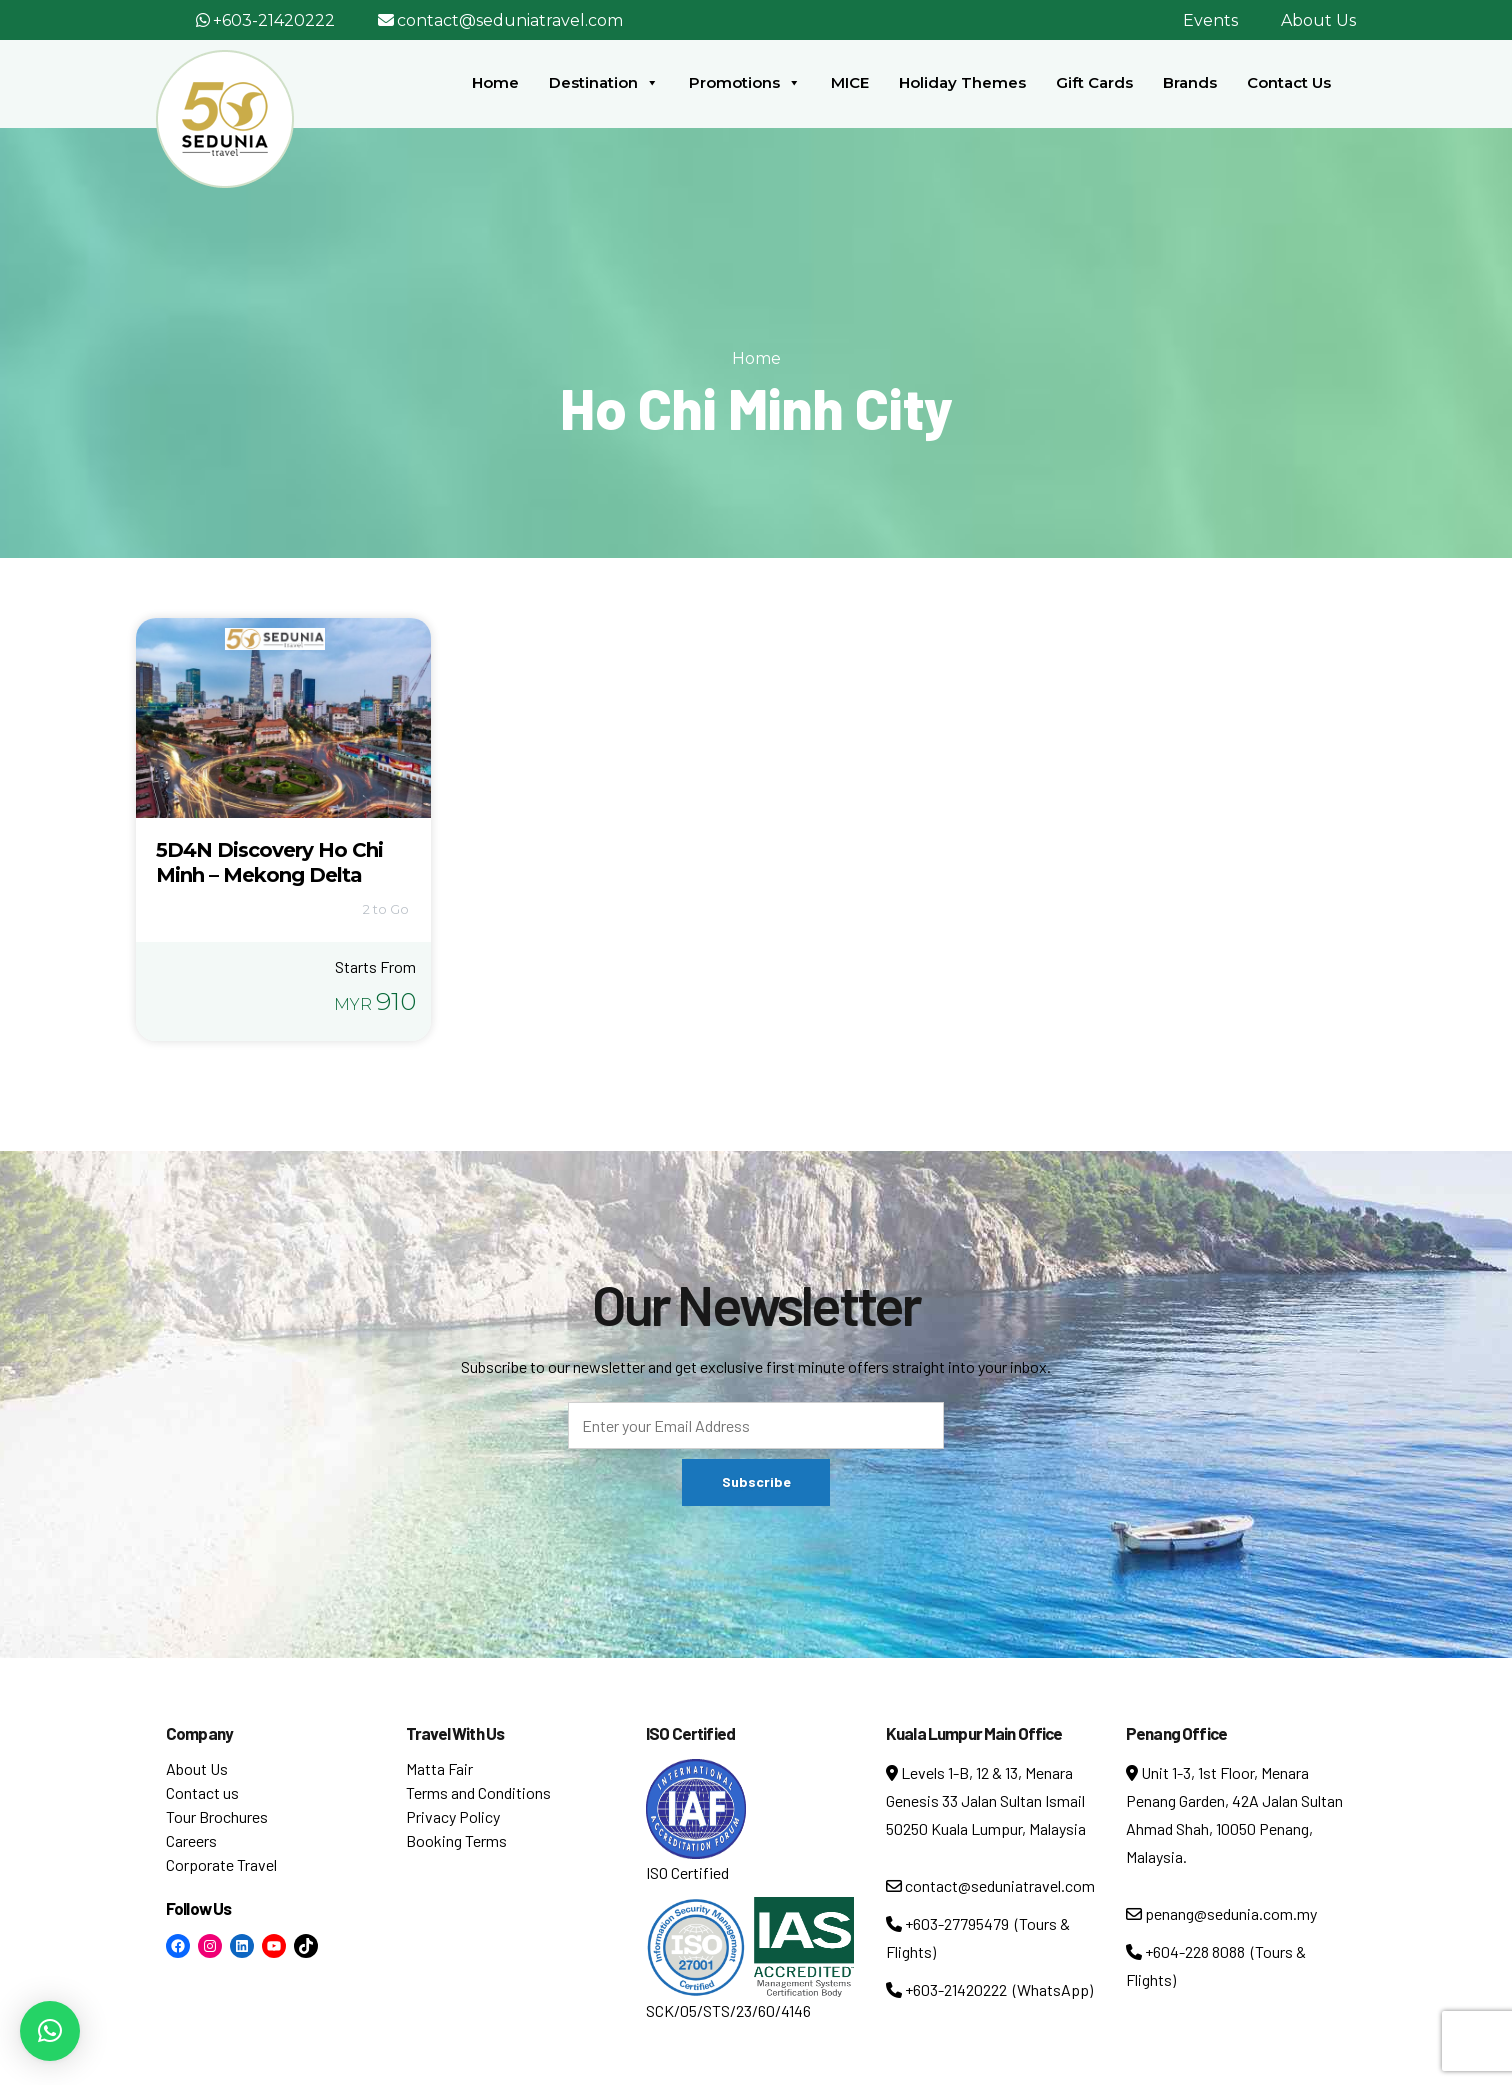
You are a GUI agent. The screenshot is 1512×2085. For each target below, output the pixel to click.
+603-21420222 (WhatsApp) (989, 1989)
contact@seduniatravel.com (510, 20)
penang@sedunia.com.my (1221, 1913)
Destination (604, 83)
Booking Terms (456, 1840)
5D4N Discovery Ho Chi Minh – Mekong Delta (269, 862)
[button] (50, 2031)
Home (495, 82)
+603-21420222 (274, 20)
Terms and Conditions (478, 1792)
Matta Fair (439, 1768)
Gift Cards (1094, 82)
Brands (1190, 82)
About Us (1318, 20)
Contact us (202, 1792)
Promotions (745, 83)
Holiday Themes (962, 82)
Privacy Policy (453, 1816)
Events (1210, 20)
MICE (850, 82)
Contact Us (1289, 82)
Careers (191, 1840)
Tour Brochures (217, 1816)
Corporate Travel (221, 1864)
